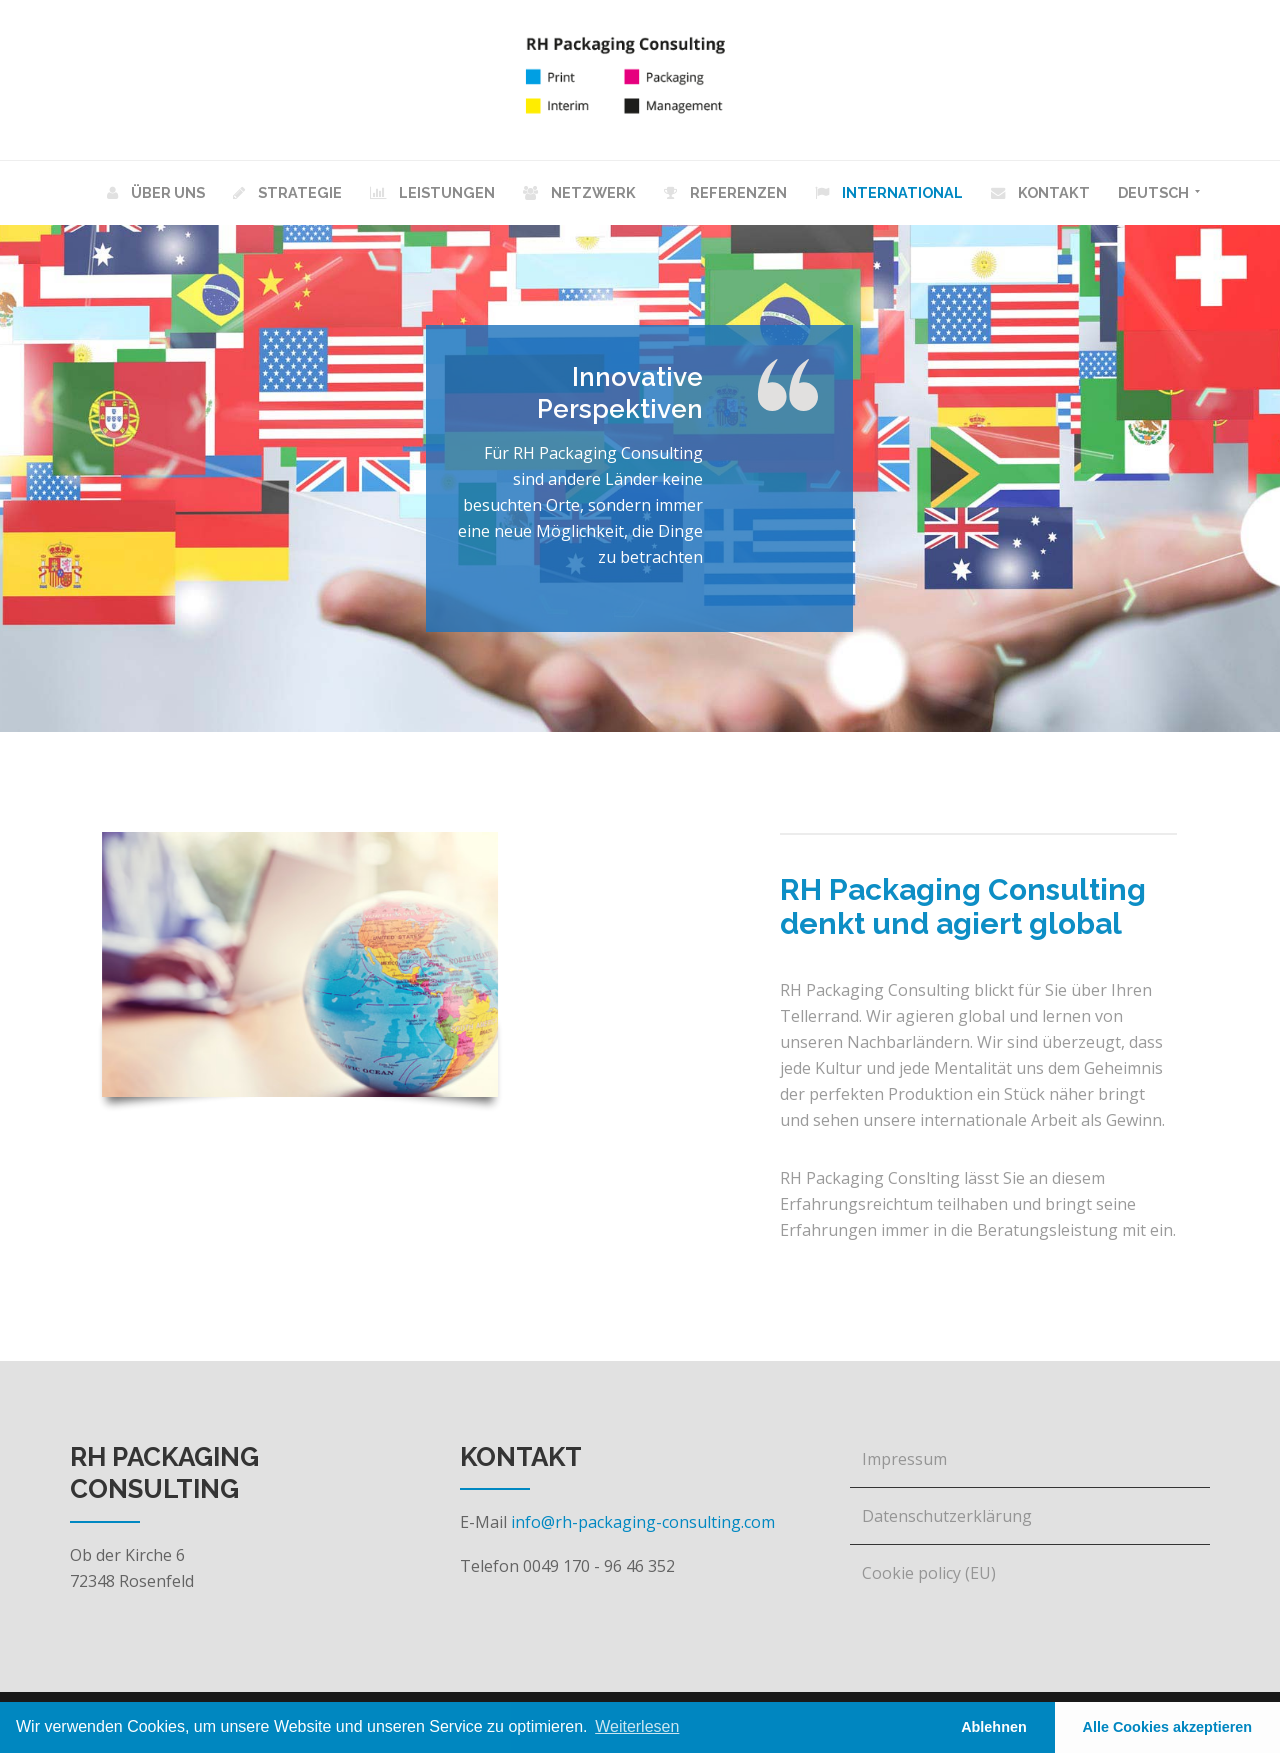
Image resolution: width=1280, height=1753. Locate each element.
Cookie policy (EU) (929, 1573)
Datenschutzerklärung (947, 1516)
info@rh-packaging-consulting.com (643, 1522)
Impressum (904, 1459)
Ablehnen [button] (994, 1727)
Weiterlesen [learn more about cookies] (637, 1726)
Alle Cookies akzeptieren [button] (1168, 1727)
